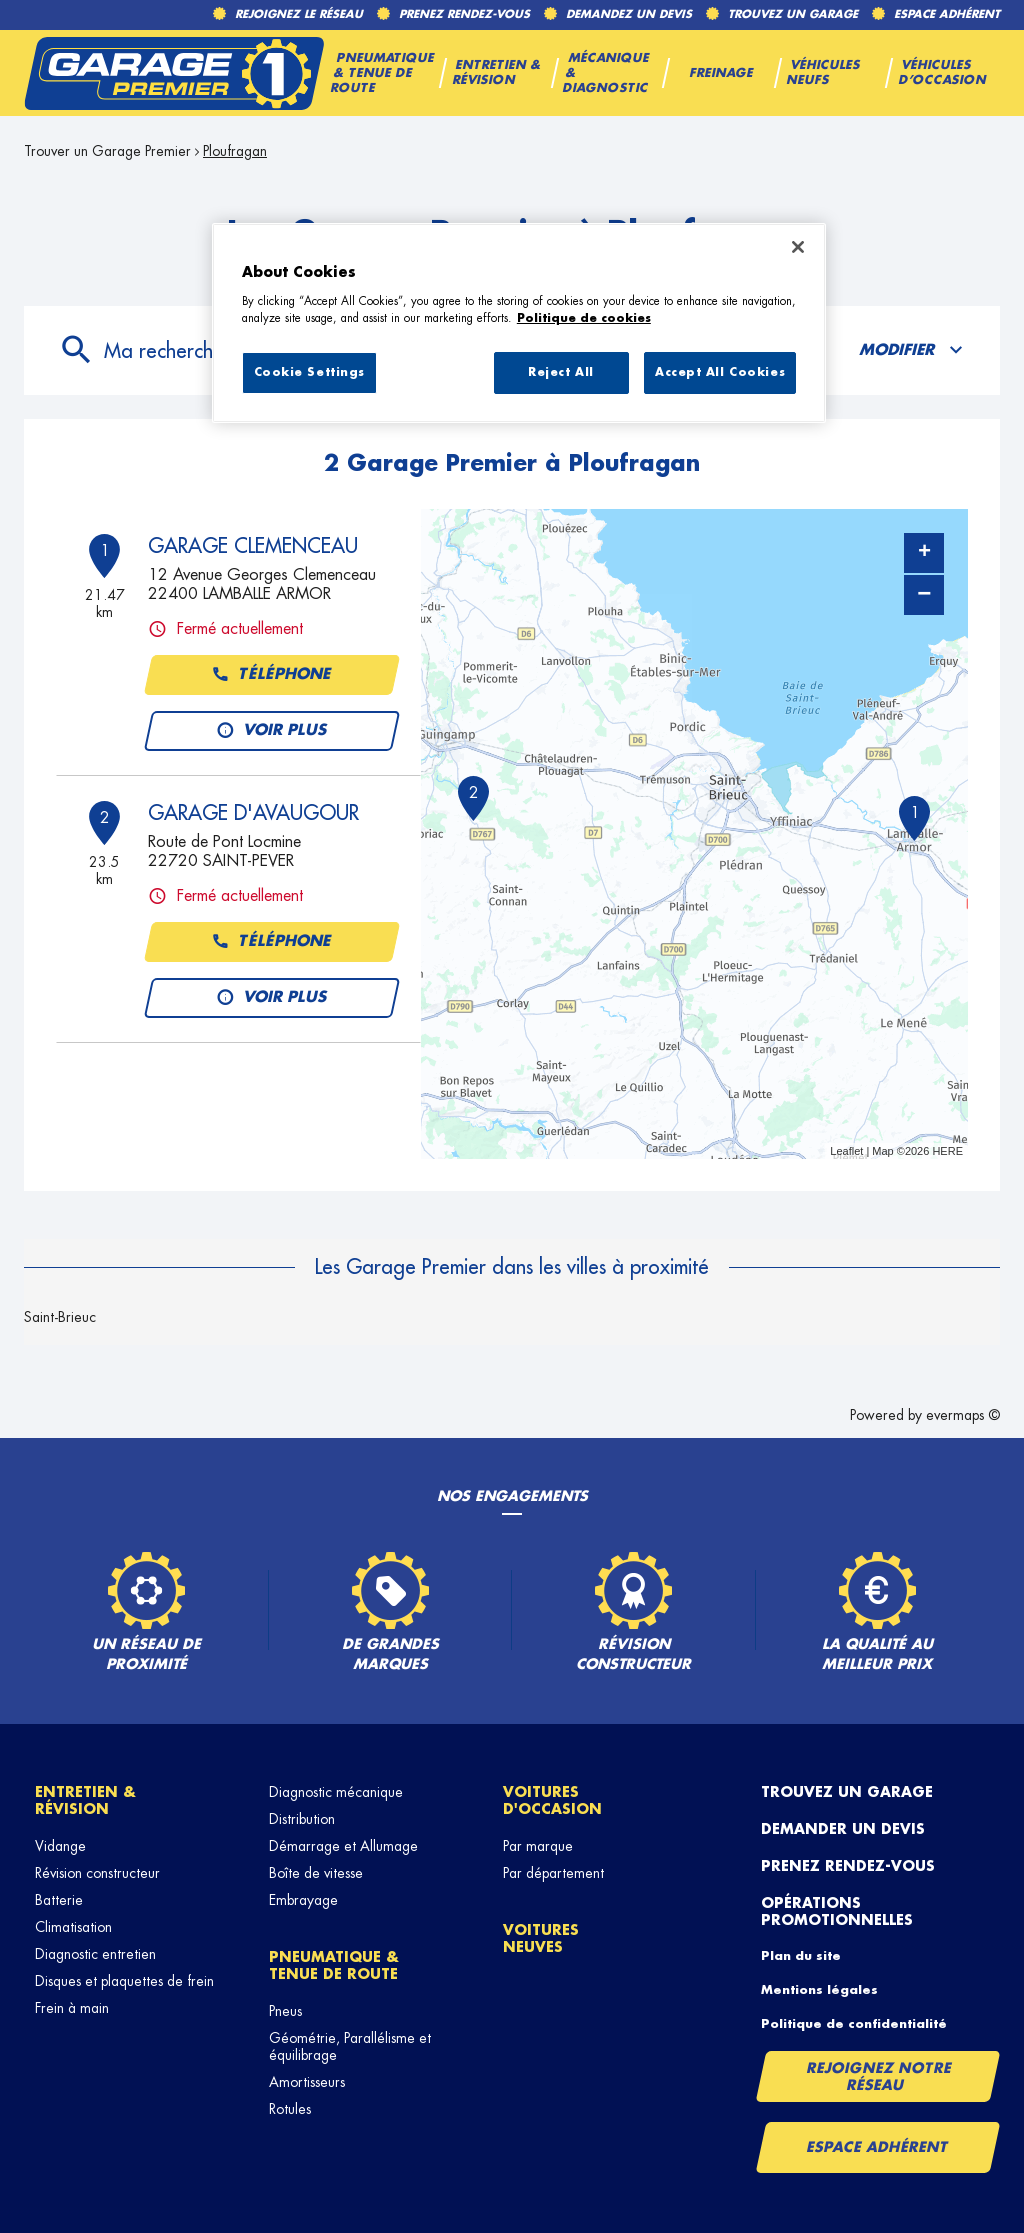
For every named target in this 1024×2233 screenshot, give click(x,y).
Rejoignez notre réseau (879, 2076)
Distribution (302, 1819)
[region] (519, 323)
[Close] (798, 247)
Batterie (59, 1900)
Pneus (285, 2011)
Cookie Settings (310, 372)
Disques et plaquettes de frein (124, 1981)
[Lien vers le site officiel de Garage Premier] (174, 73)
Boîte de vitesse (316, 1873)
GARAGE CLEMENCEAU (253, 546)
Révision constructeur (97, 1873)
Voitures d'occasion (552, 1800)
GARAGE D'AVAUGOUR (253, 813)
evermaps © (963, 1415)
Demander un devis (843, 1829)
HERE (947, 1151)
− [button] (924, 594)
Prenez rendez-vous (848, 1866)
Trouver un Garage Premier (107, 151)
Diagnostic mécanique (336, 1792)
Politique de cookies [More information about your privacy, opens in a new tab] (584, 318)
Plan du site (801, 1956)
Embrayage (303, 1900)
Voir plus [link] (272, 731)
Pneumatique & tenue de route (334, 1965)
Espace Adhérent (877, 2147)
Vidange (60, 1846)
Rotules (290, 2109)
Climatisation (73, 1927)
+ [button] (924, 553)
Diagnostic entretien (95, 1954)
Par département (553, 1873)
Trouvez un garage (847, 1792)
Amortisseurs (307, 2082)
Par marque (538, 1846)
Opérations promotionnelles (837, 1911)
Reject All (561, 372)
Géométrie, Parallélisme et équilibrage (350, 2046)
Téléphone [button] (272, 675)
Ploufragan (235, 151)
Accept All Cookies (720, 372)
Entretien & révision (85, 1800)
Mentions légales (819, 1990)
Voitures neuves (541, 1938)
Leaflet (846, 1151)
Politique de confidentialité (854, 2024)
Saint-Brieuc (60, 1317)
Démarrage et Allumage (343, 1846)
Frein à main (72, 2008)
